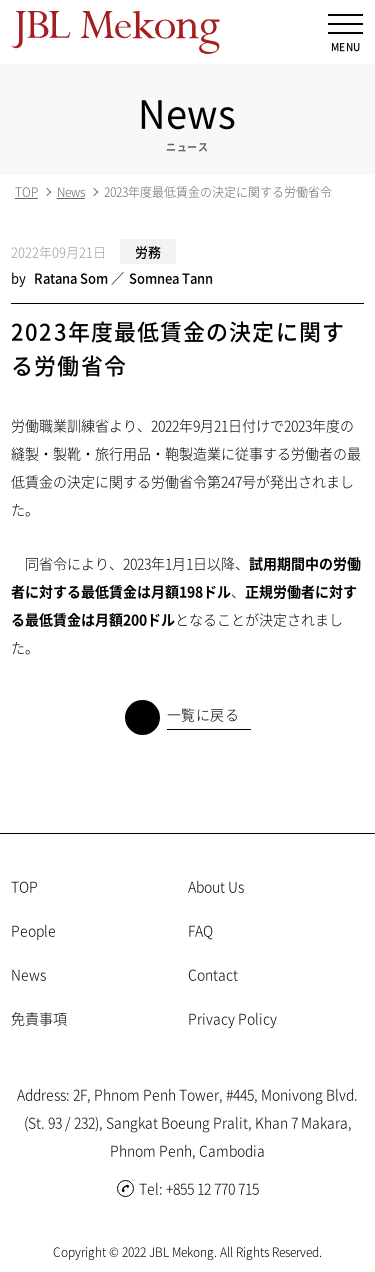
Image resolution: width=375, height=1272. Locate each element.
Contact (213, 974)
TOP (26, 191)
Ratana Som (71, 277)
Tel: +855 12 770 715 (188, 1188)
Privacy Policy (232, 1018)
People (33, 930)
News (71, 191)
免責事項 (39, 1018)
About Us (216, 886)
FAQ (200, 930)
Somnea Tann (171, 277)
